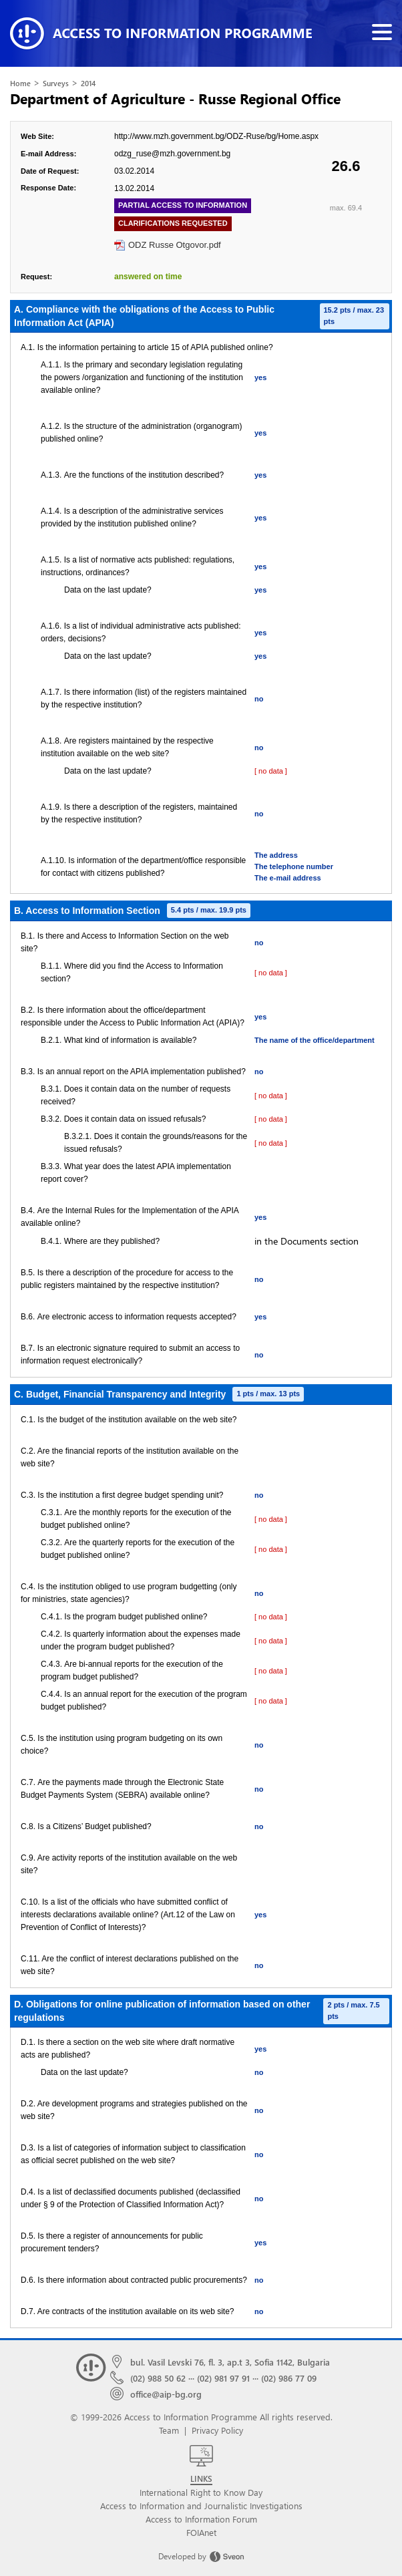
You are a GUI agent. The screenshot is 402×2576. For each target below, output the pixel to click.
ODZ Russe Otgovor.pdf (174, 245)
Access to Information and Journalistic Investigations (201, 2505)
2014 (88, 83)
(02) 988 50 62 (158, 2378)
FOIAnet (201, 2532)
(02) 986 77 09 (289, 2378)
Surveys (56, 83)
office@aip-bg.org (166, 2394)
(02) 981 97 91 (223, 2378)
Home (20, 83)
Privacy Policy (217, 2430)
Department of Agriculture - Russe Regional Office (175, 98)
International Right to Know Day (201, 2492)
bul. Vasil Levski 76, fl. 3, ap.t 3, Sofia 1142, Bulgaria (230, 2362)
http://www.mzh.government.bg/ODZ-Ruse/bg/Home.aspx (216, 136)
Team (169, 2430)
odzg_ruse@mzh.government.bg (172, 153)
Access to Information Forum (201, 2519)
